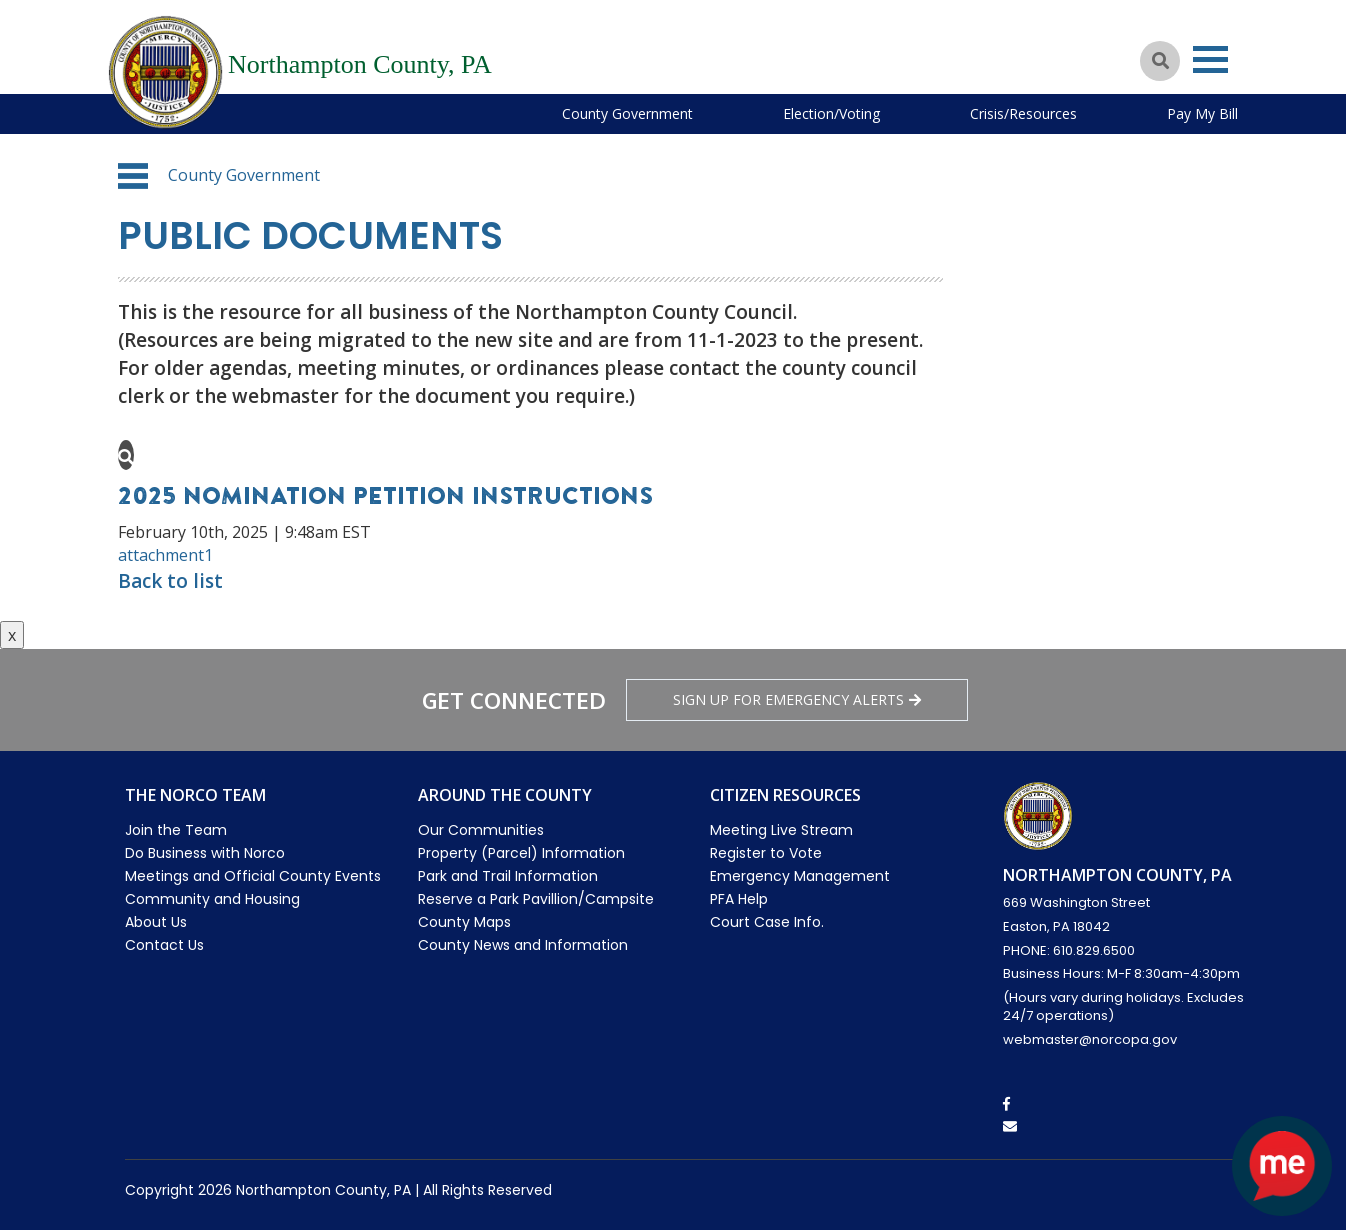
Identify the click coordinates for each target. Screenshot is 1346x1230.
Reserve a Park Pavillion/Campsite (536, 899)
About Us (156, 922)
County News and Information (523, 945)
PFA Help (739, 899)
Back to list (170, 581)
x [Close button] (12, 635)
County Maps (464, 922)
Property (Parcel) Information (521, 853)
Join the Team (176, 830)
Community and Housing (212, 899)
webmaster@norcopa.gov (1090, 1039)
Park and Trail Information (508, 876)
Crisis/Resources (1023, 113)
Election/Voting (831, 113)
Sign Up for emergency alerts (797, 699)
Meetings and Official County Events (253, 876)
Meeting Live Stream (781, 830)
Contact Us (164, 945)
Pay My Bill (1202, 113)
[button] (133, 176)
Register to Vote (766, 853)
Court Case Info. (767, 922)
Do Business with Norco (205, 853)
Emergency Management (800, 876)
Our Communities (481, 830)
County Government (627, 113)
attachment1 (165, 555)
